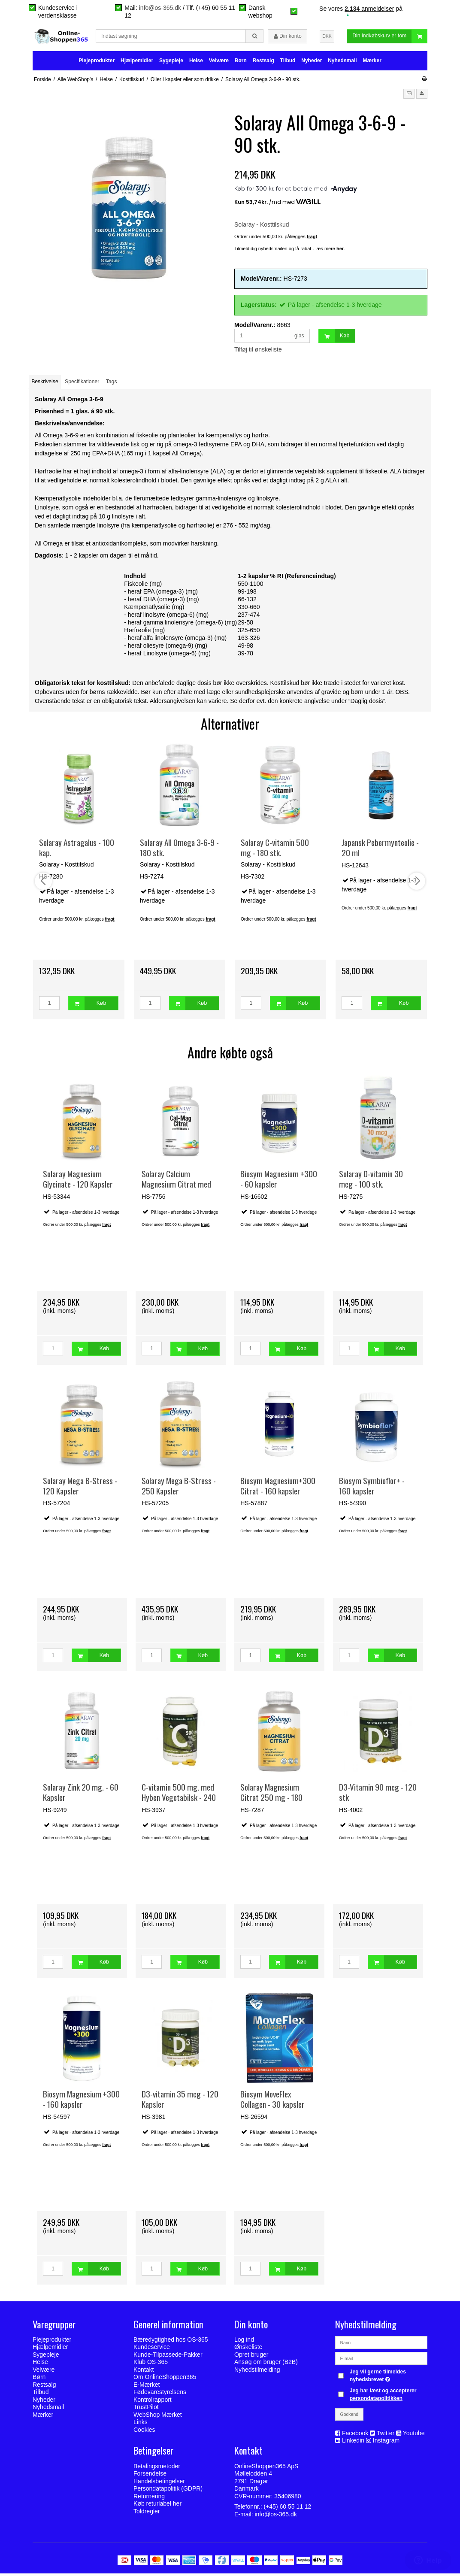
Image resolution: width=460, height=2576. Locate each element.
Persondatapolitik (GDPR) (168, 2491)
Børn (241, 63)
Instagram (386, 2443)
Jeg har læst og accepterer (383, 2397)
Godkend (349, 2416)
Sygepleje (171, 63)
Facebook (355, 2435)
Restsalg (263, 63)
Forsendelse (149, 2476)
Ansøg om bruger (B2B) (266, 2364)
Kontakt (143, 2372)
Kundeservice (151, 2349)
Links (140, 2424)
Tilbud (288, 63)
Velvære (219, 63)
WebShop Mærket (157, 2417)
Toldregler (146, 2513)
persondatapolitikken (376, 2401)
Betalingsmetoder (156, 2468)
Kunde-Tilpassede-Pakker (168, 2357)
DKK (327, 37)
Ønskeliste (248, 2349)
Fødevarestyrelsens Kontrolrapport (159, 2398)
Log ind (244, 2342)
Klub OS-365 (150, 2364)
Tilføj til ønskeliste (258, 352)
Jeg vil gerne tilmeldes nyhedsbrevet (387, 2377)
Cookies (144, 2432)
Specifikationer (82, 385)
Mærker (372, 63)
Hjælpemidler (137, 63)
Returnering (149, 2498)
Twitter (385, 2435)
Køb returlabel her (157, 2506)
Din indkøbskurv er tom (389, 37)
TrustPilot (146, 2409)
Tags (111, 385)
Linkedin (353, 2443)
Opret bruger (251, 2357)
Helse (196, 63)
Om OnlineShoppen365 (164, 2379)
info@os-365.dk (160, 7)
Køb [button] (334, 338)
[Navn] (381, 2344)
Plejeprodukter (97, 63)
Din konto (288, 38)
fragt (106, 1227)
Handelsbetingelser (159, 2483)
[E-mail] (381, 2360)
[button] (409, 96)
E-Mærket (146, 2387)
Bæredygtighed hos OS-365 (170, 2342)
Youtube (414, 2435)
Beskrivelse (44, 385)
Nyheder (311, 63)
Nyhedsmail (342, 63)
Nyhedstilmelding (257, 2372)
